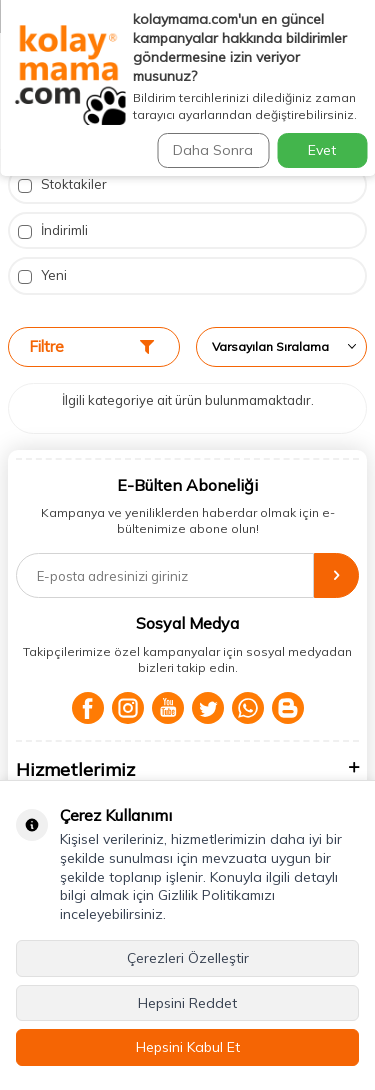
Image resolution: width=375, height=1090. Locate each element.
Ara (335, 118)
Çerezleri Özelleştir (188, 958)
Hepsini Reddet (187, 1003)
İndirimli (53, 230)
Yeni (42, 275)
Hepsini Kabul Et (188, 1047)
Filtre (91, 346)
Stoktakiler (62, 184)
